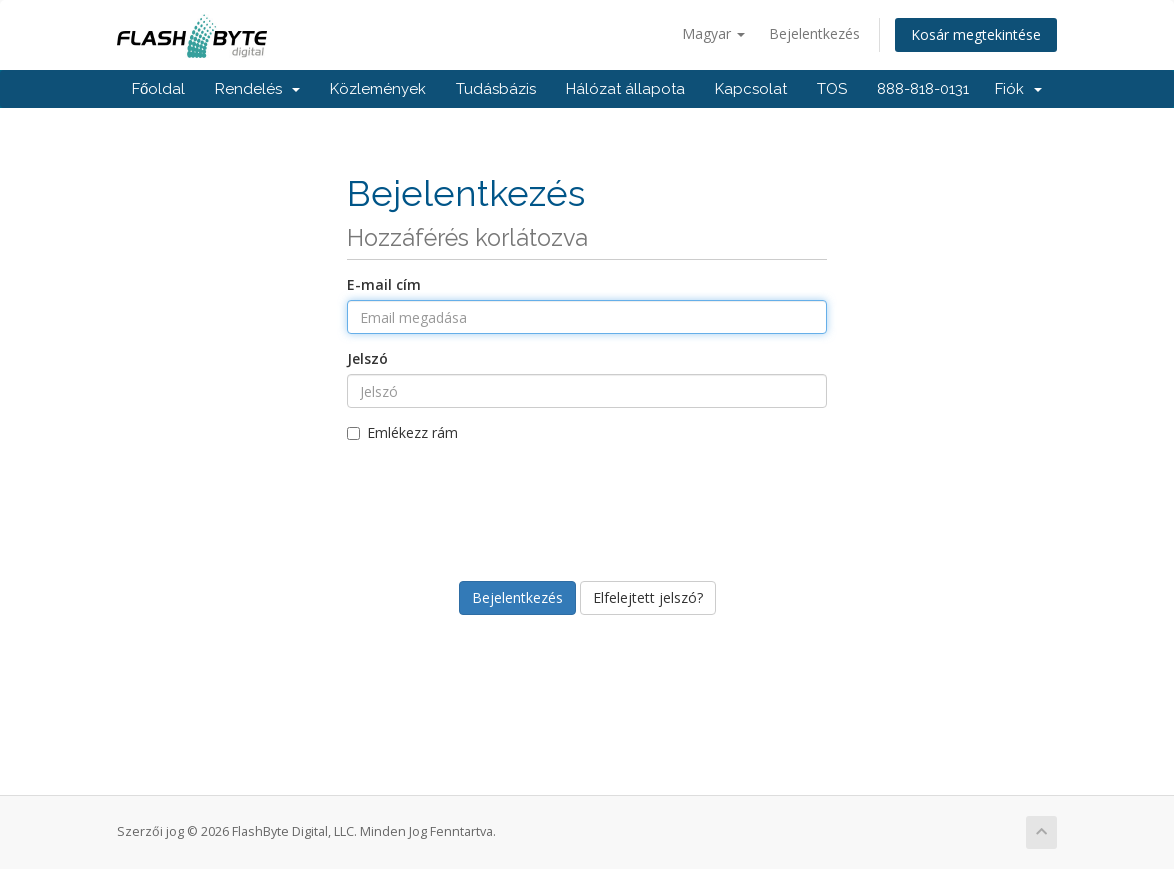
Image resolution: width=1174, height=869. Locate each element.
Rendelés (257, 89)
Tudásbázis (496, 89)
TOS (832, 89)
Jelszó (367, 358)
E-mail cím (384, 284)
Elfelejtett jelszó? (648, 597)
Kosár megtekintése (976, 34)
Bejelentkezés (814, 33)
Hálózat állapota (625, 89)
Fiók (1018, 89)
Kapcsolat (751, 89)
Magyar (713, 33)
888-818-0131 (923, 89)
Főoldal (158, 89)
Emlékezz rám (402, 432)
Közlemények (378, 89)
